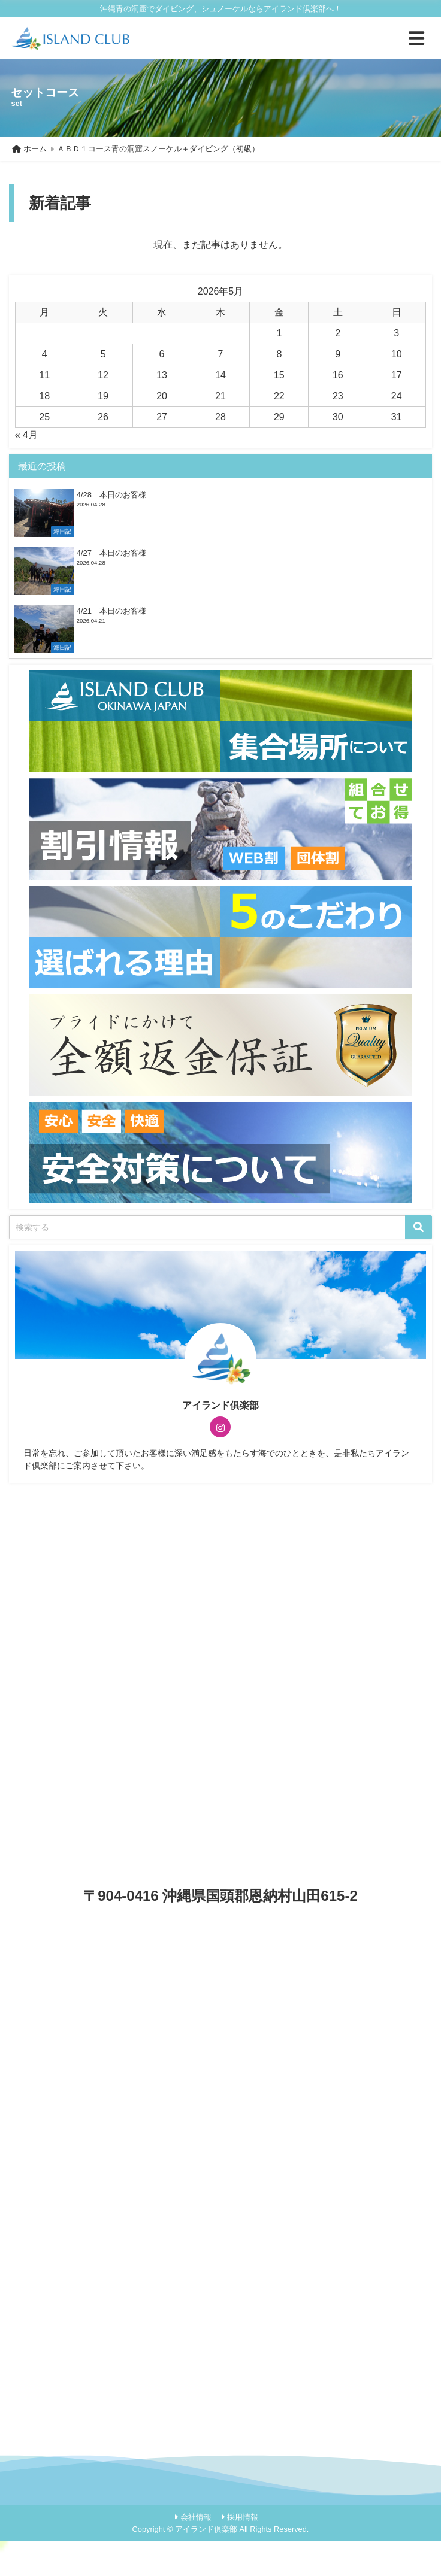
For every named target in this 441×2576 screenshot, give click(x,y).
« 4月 (26, 435)
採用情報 (242, 2517)
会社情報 (196, 2517)
